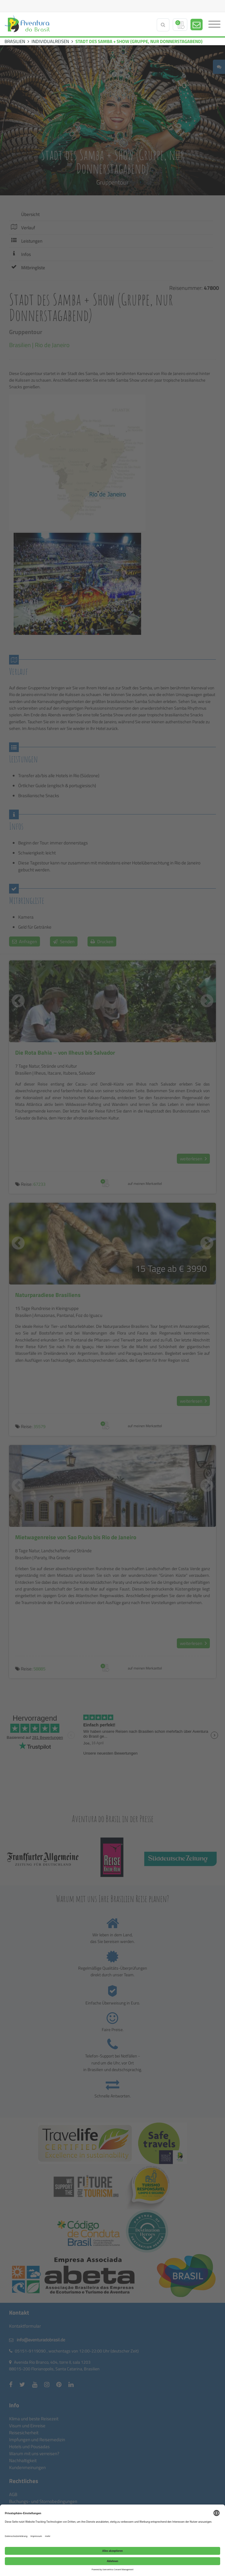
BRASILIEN (15, 41)
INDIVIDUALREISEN (50, 41)
